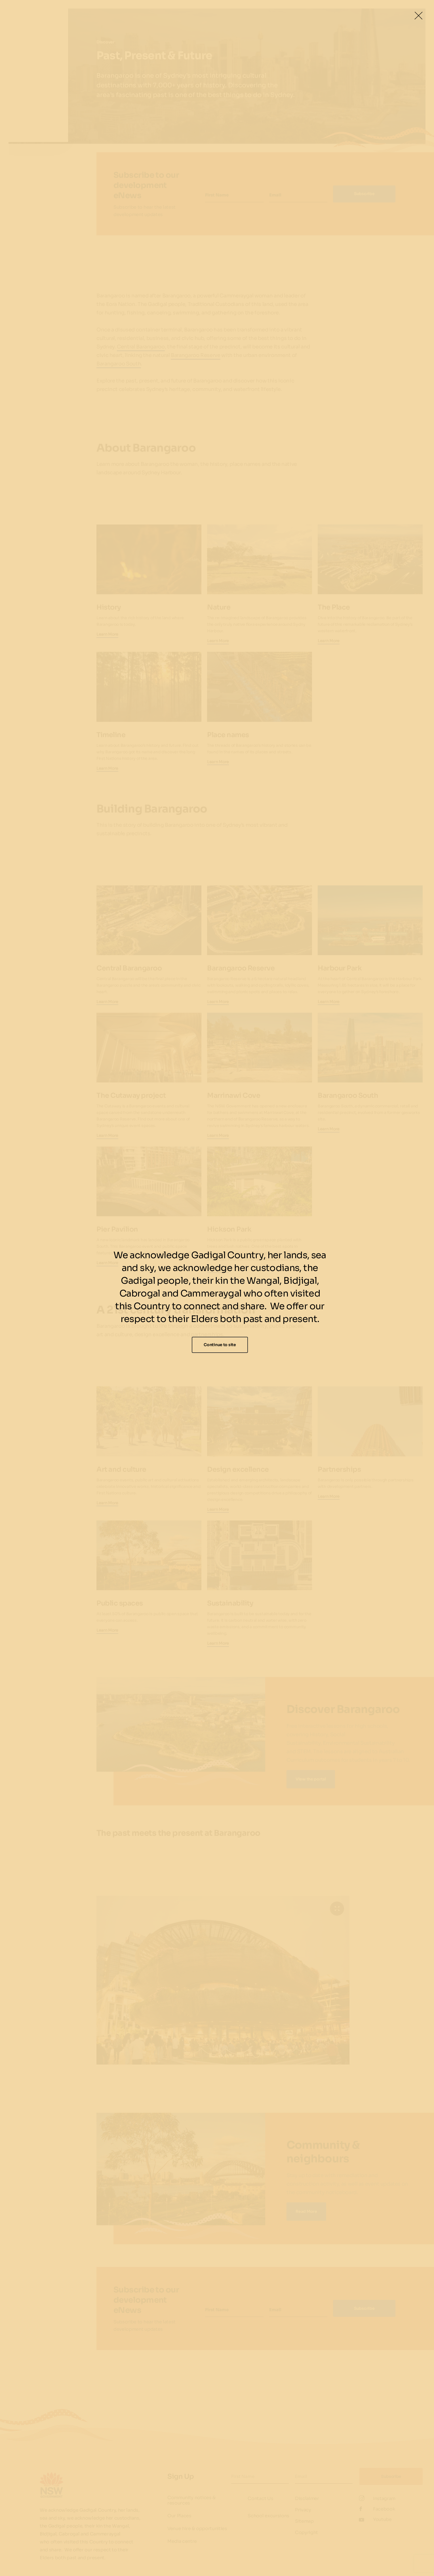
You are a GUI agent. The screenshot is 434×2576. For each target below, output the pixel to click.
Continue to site (220, 1344)
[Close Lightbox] (418, 15)
